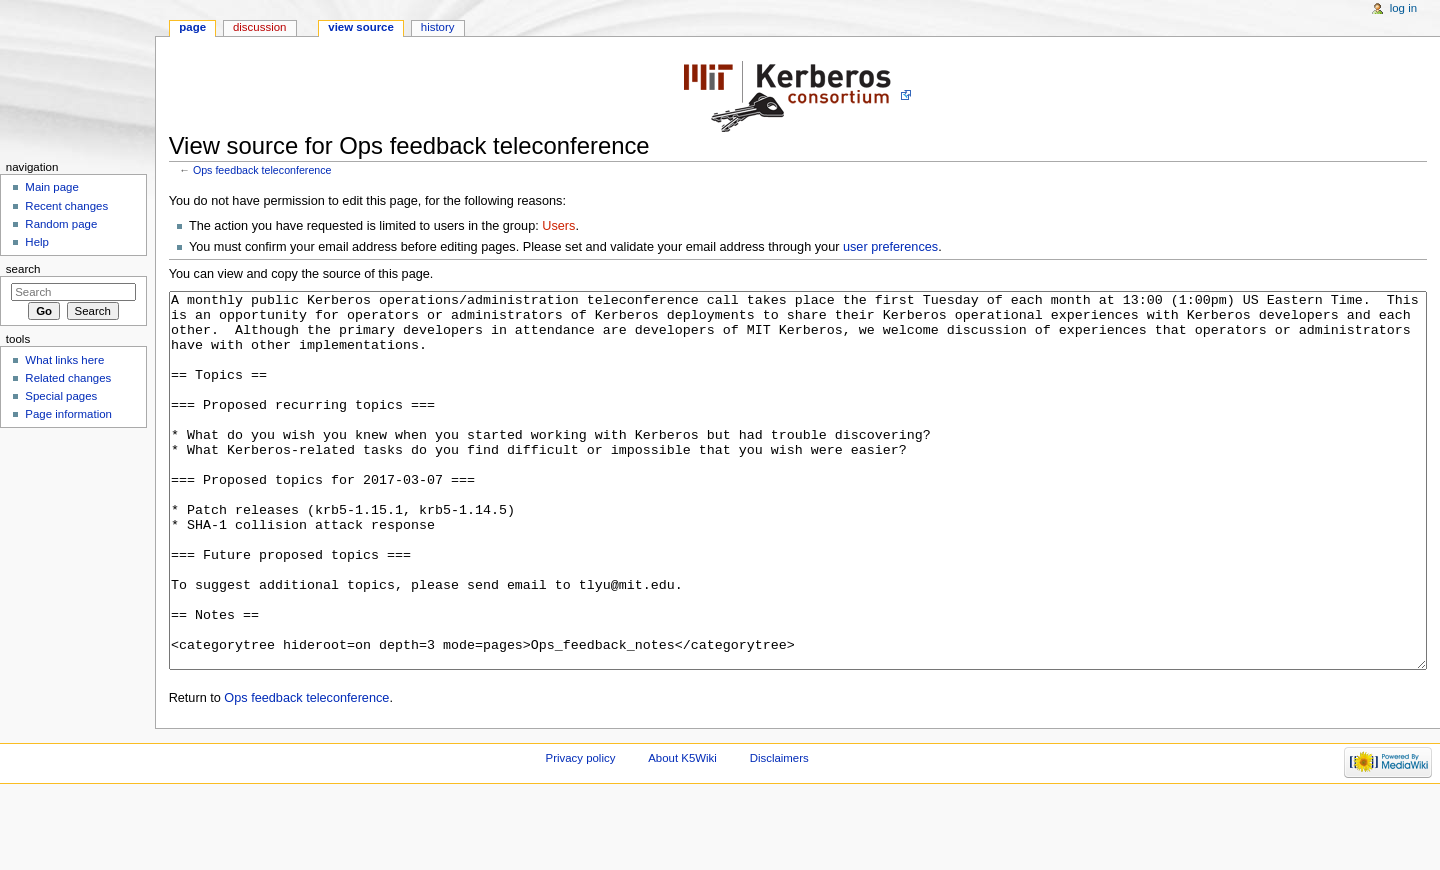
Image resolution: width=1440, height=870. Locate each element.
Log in (1403, 8)
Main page (52, 187)
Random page (61, 224)
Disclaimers (779, 833)
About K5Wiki (682, 833)
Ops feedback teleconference (262, 170)
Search (23, 269)
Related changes (68, 378)
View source (361, 27)
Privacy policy (581, 833)
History (438, 27)
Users (558, 226)
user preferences (890, 247)
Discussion (259, 27)
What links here (64, 360)
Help (37, 242)
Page (192, 27)
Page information (68, 414)
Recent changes (66, 206)
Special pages (61, 396)
